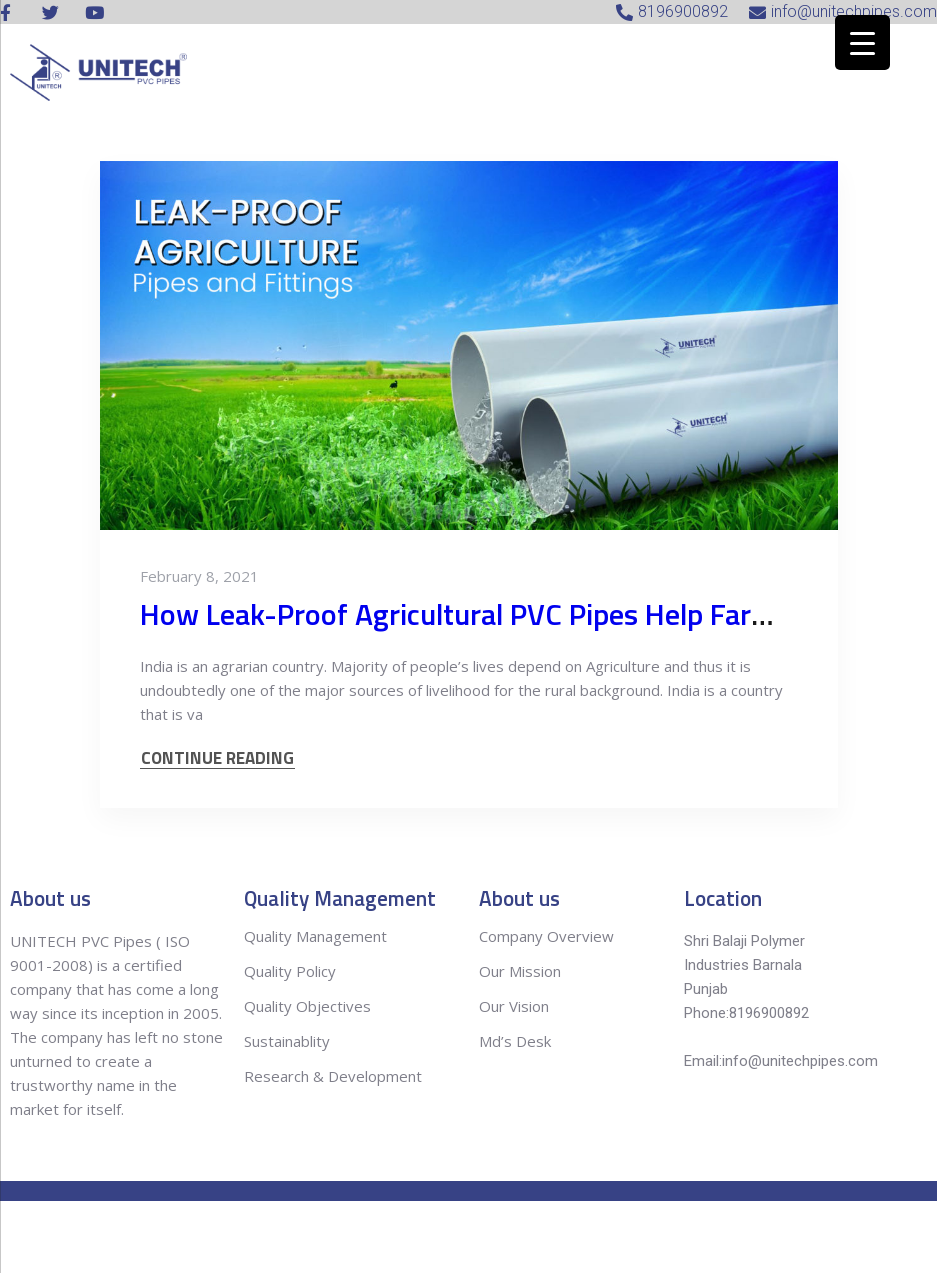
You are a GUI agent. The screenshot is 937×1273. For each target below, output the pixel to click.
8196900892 (769, 1013)
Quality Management (315, 936)
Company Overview (546, 936)
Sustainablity (287, 1041)
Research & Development (333, 1076)
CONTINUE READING (217, 758)
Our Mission (520, 971)
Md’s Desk (515, 1041)
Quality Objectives (309, 1006)
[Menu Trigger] (862, 42)
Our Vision (514, 1006)
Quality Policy (292, 971)
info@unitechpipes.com (800, 1061)
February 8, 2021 (199, 576)
